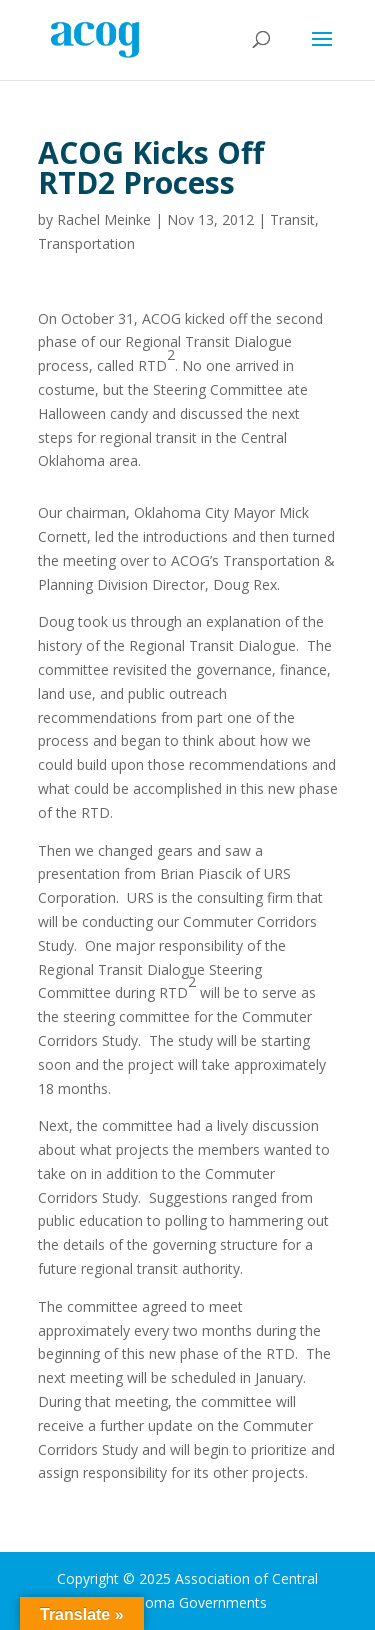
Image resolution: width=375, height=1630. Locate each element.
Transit (292, 219)
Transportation (86, 243)
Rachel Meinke (104, 219)
